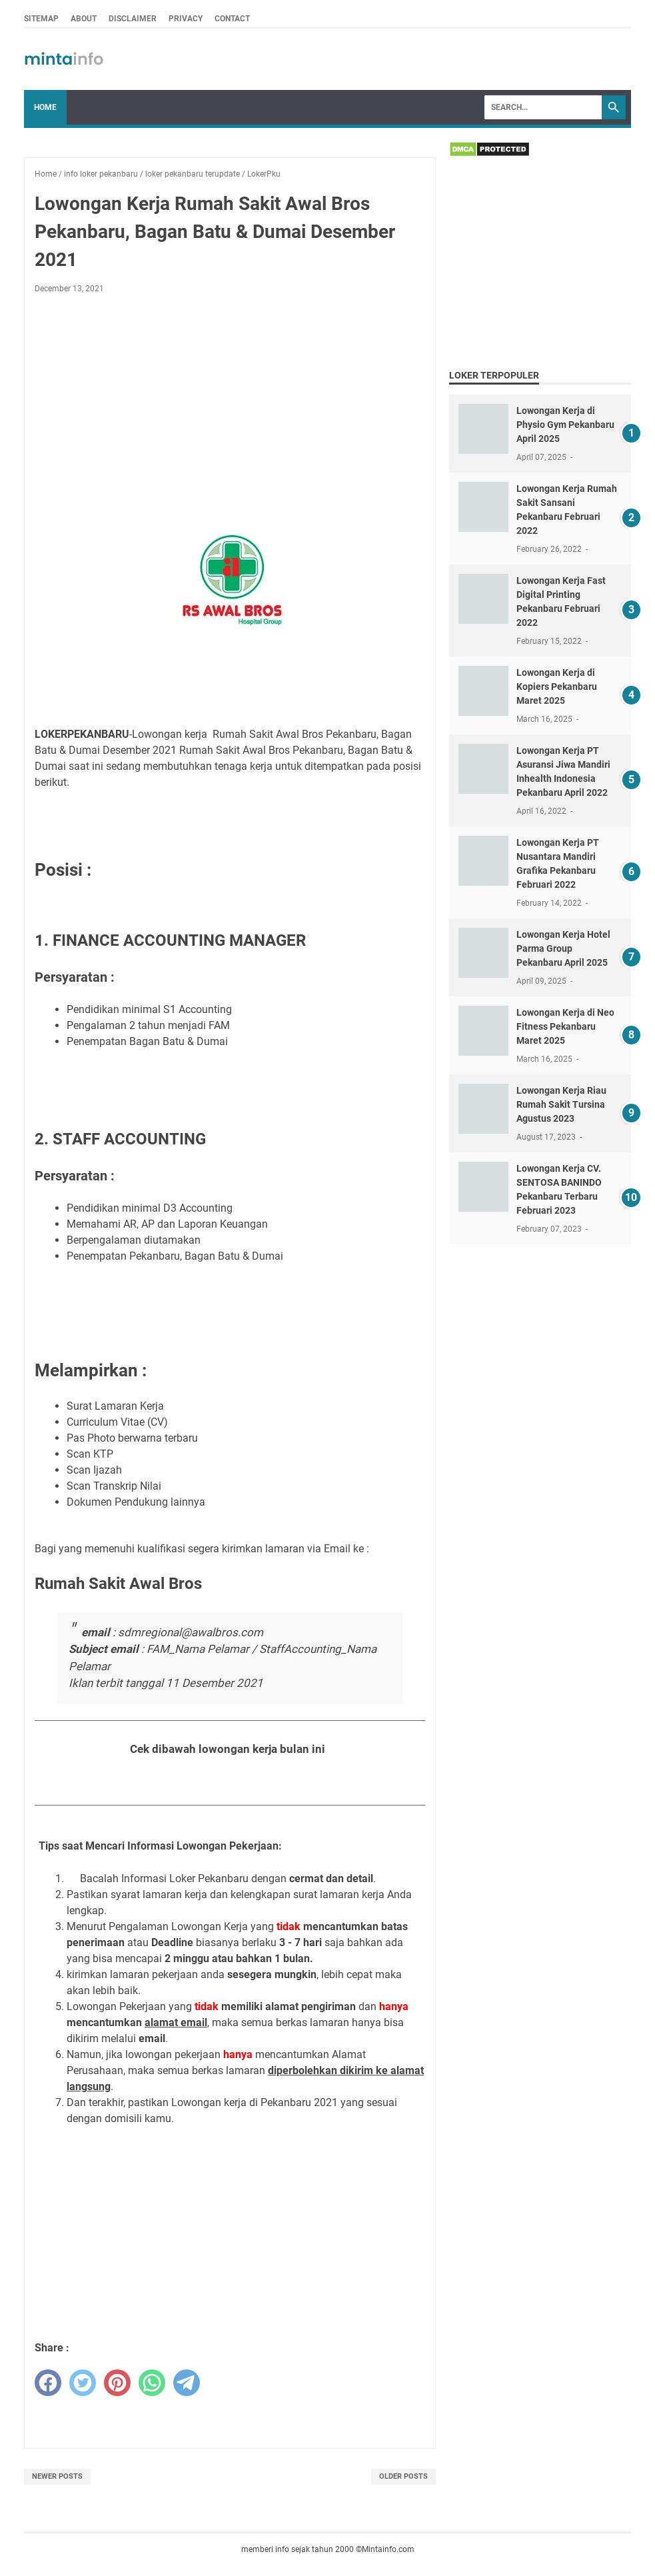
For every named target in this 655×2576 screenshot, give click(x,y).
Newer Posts (57, 2476)
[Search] (543, 107)
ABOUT (84, 18)
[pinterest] (117, 2382)
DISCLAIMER (133, 18)
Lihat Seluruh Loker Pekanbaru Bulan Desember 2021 (229, 1782)
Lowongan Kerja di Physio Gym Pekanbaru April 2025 (565, 424)
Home (45, 107)
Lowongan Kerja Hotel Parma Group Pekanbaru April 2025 (563, 948)
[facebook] (48, 2382)
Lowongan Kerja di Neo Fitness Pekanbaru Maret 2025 (565, 1026)
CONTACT (232, 18)
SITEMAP (41, 18)
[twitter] (82, 2382)
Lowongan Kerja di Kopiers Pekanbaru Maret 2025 (556, 686)
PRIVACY (186, 18)
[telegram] (186, 2382)
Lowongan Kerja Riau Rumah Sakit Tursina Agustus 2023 (561, 1104)
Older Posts (403, 2476)
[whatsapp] (152, 2382)
